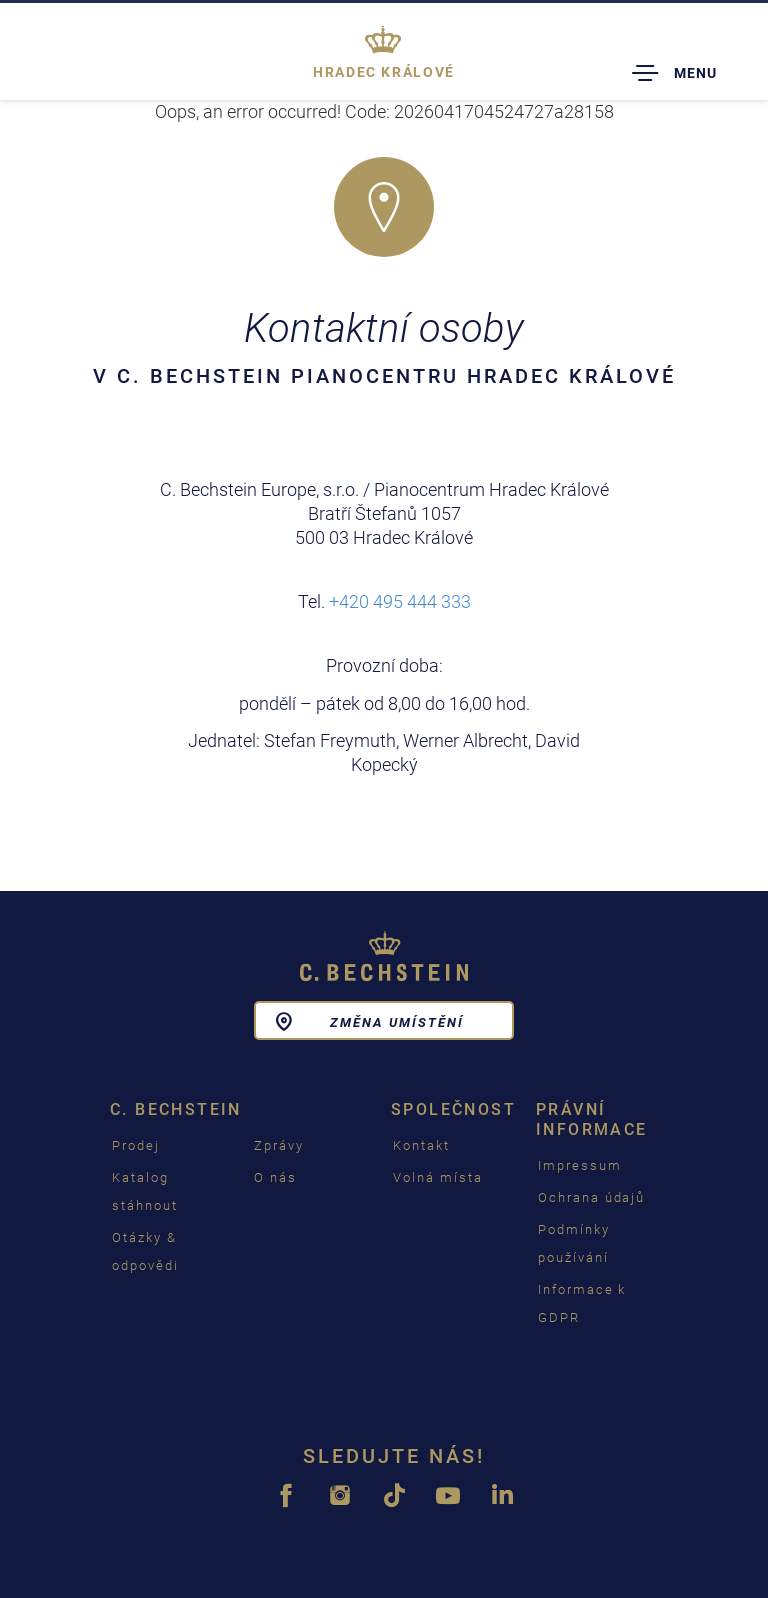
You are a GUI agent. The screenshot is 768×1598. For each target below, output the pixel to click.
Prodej (136, 1145)
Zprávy (279, 1145)
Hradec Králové (384, 72)
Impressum (580, 1165)
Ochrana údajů (591, 1197)
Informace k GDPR (582, 1303)
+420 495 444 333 (400, 601)
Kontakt (421, 1145)
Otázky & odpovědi (145, 1251)
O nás (275, 1177)
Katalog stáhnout (145, 1191)
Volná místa (437, 1177)
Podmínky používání (574, 1243)
